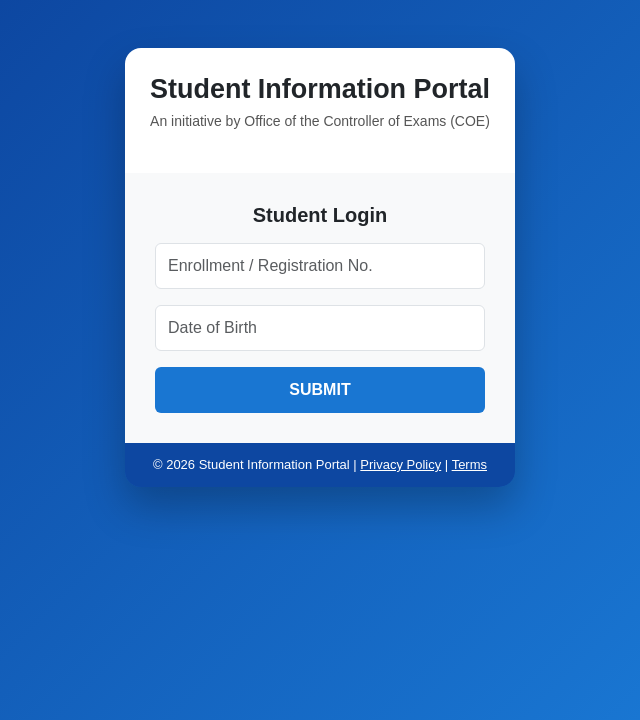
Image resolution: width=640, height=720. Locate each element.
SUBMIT (319, 389)
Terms (469, 464)
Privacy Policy (400, 464)
